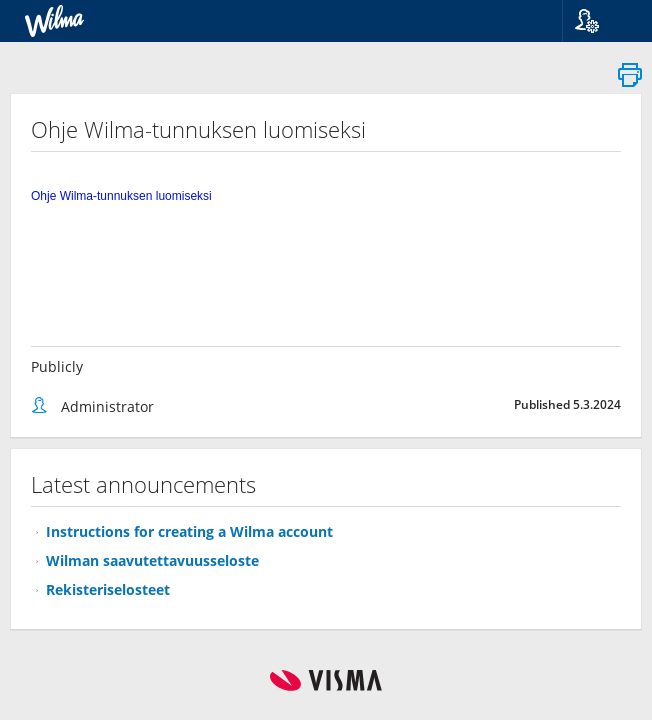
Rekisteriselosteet (108, 589)
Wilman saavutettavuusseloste (152, 560)
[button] (599, 21)
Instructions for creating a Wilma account (189, 531)
